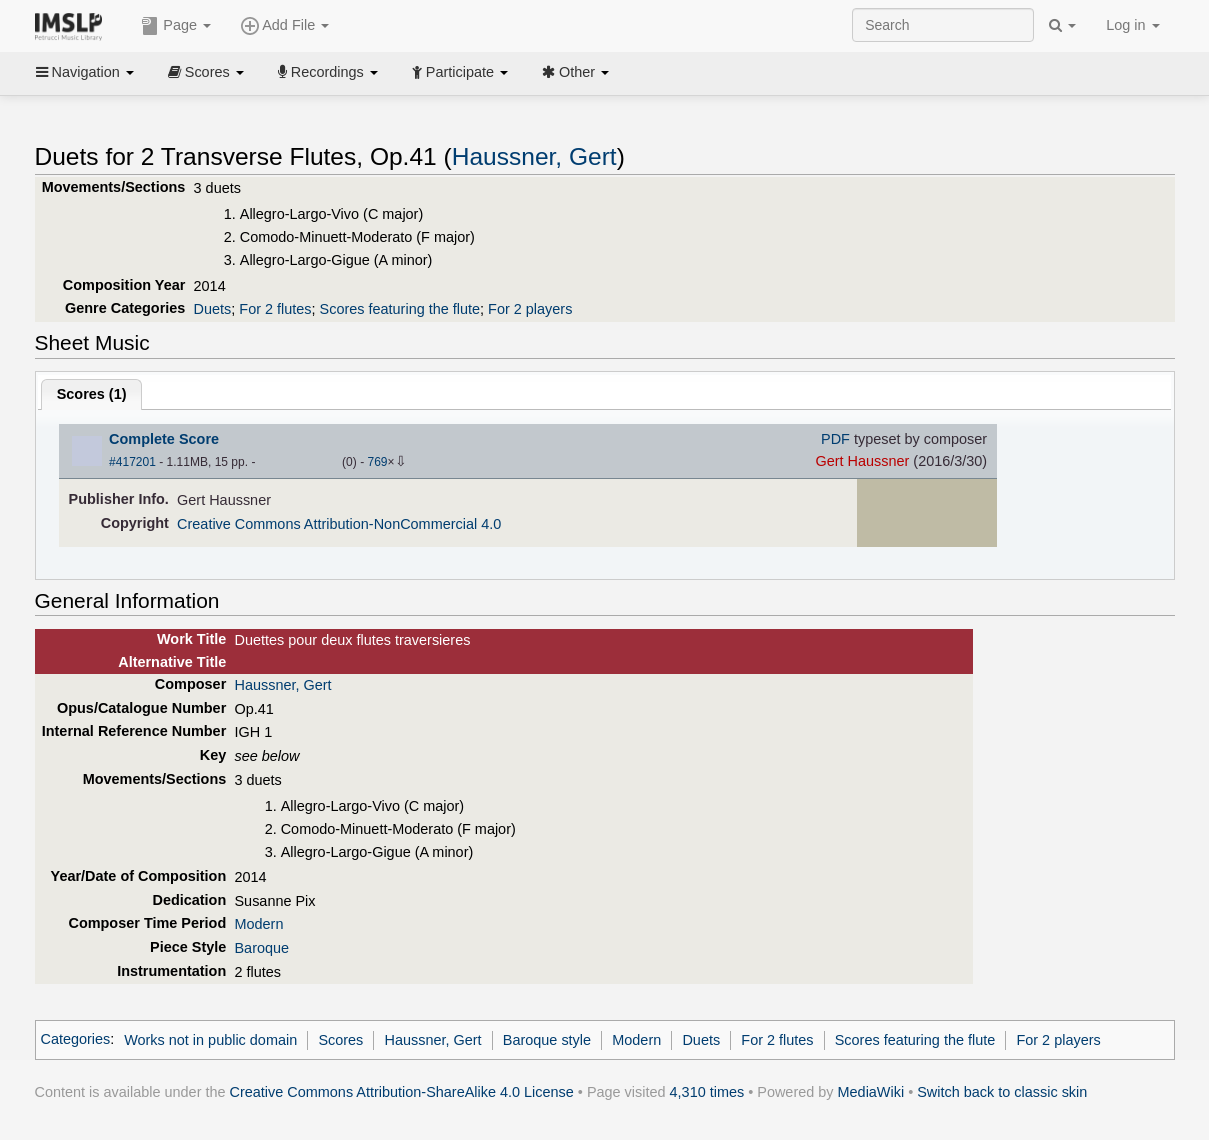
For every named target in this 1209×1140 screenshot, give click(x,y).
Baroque (261, 948)
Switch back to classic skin (1002, 1092)
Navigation (85, 72)
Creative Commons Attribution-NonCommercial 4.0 (339, 524)
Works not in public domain (210, 1040)
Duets (213, 309)
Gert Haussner (862, 461)
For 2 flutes (275, 309)
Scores (206, 72)
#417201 (132, 462)
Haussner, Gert (534, 156)
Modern (258, 924)
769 (377, 462)
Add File (285, 26)
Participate (460, 72)
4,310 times (707, 1092)
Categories (76, 1040)
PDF (835, 439)
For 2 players (530, 309)
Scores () (92, 394)
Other (575, 72)
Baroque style (547, 1040)
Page (176, 26)
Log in (1132, 25)
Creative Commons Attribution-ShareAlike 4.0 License (402, 1092)
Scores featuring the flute (400, 309)
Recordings (328, 72)
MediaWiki (871, 1092)
